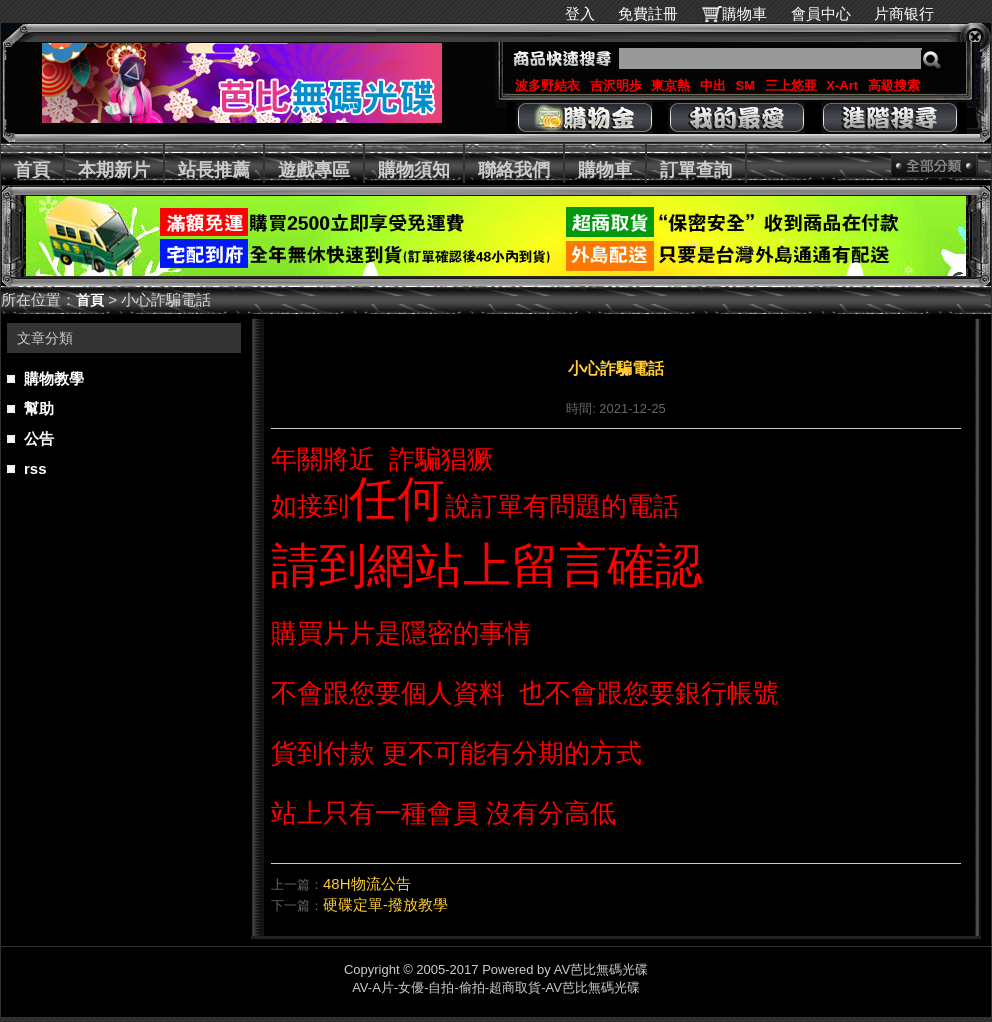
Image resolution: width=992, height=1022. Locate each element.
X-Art (842, 85)
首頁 (32, 170)
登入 (580, 13)
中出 (713, 85)
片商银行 (912, 13)
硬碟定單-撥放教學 (385, 904)
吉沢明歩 (616, 85)
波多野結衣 (547, 85)
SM (746, 85)
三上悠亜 (791, 85)
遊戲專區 (314, 170)
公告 (39, 438)
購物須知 (414, 170)
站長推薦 (214, 170)
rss (35, 468)
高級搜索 (894, 85)
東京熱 (670, 85)
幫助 (39, 408)
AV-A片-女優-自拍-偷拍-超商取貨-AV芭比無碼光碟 (496, 987)
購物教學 (54, 378)
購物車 (744, 13)
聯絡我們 (514, 170)
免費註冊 (648, 13)
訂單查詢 (696, 170)
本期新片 (114, 170)
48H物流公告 (367, 883)
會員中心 (821, 13)
